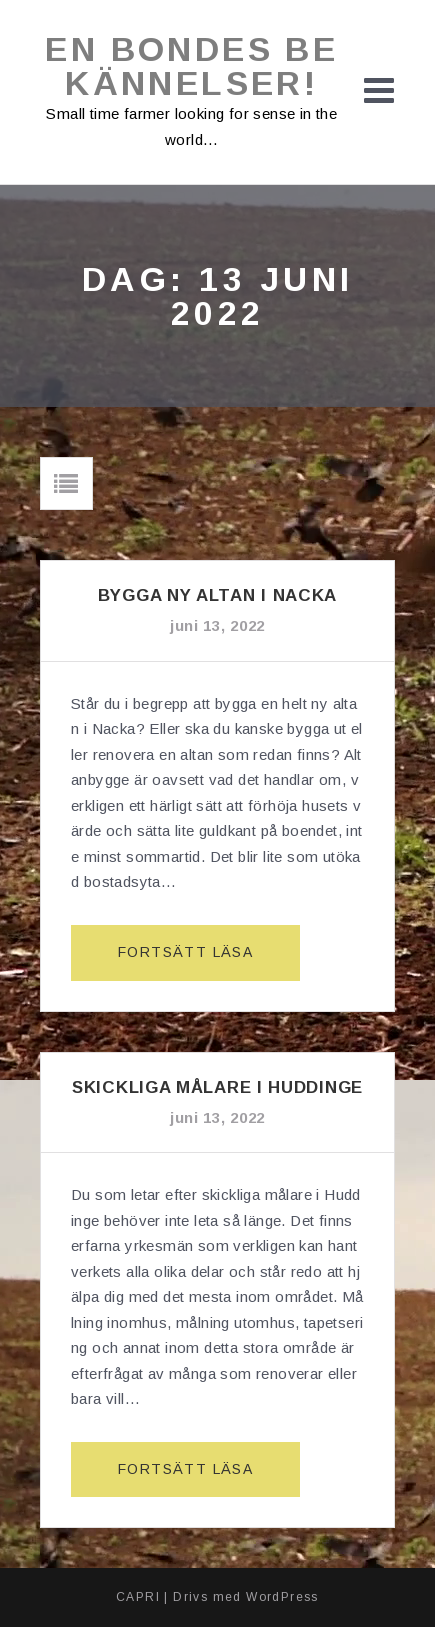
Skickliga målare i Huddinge (217, 1087)
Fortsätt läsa (193, 960)
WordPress (282, 1597)
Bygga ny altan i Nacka (217, 595)
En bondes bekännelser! (191, 66)
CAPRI (138, 1597)
